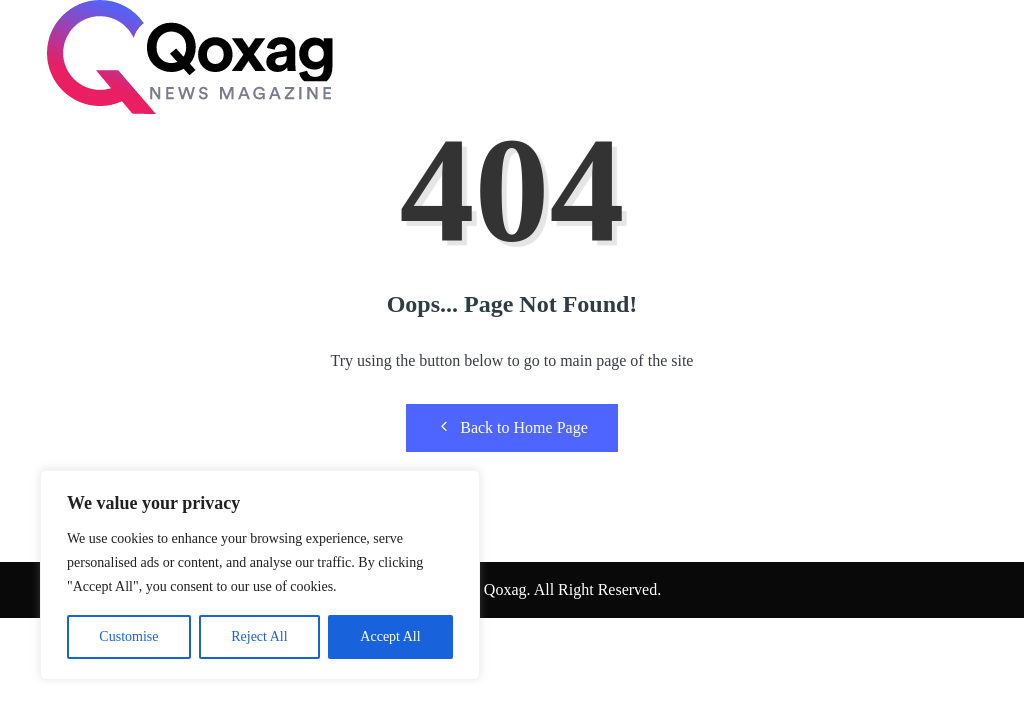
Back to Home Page (512, 427)
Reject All (259, 636)
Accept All (390, 636)
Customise (128, 636)
